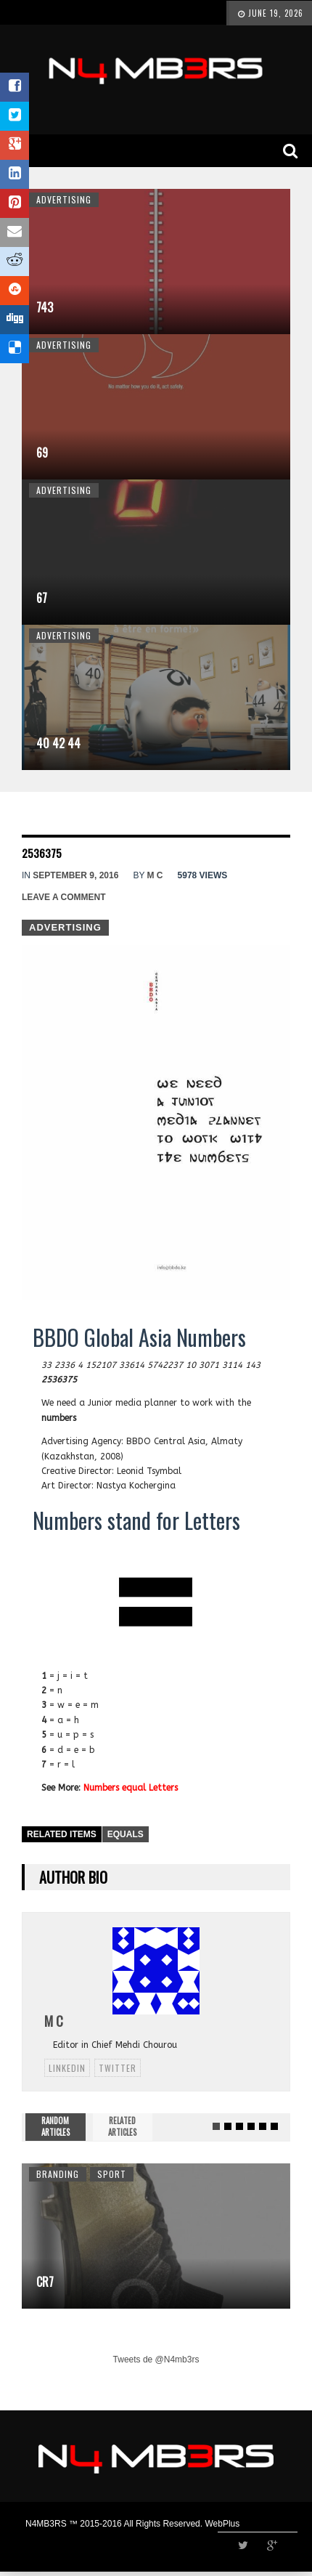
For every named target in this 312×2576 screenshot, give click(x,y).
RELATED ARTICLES (122, 2126)
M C (155, 875)
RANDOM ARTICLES (55, 2126)
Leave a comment (64, 897)
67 (41, 598)
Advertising (63, 199)
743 (44, 307)
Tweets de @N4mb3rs (156, 2359)
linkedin (67, 2068)
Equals (125, 1834)
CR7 (45, 2282)
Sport (111, 2174)
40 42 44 (58, 743)
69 (42, 452)
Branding (57, 2174)
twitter (117, 2068)
